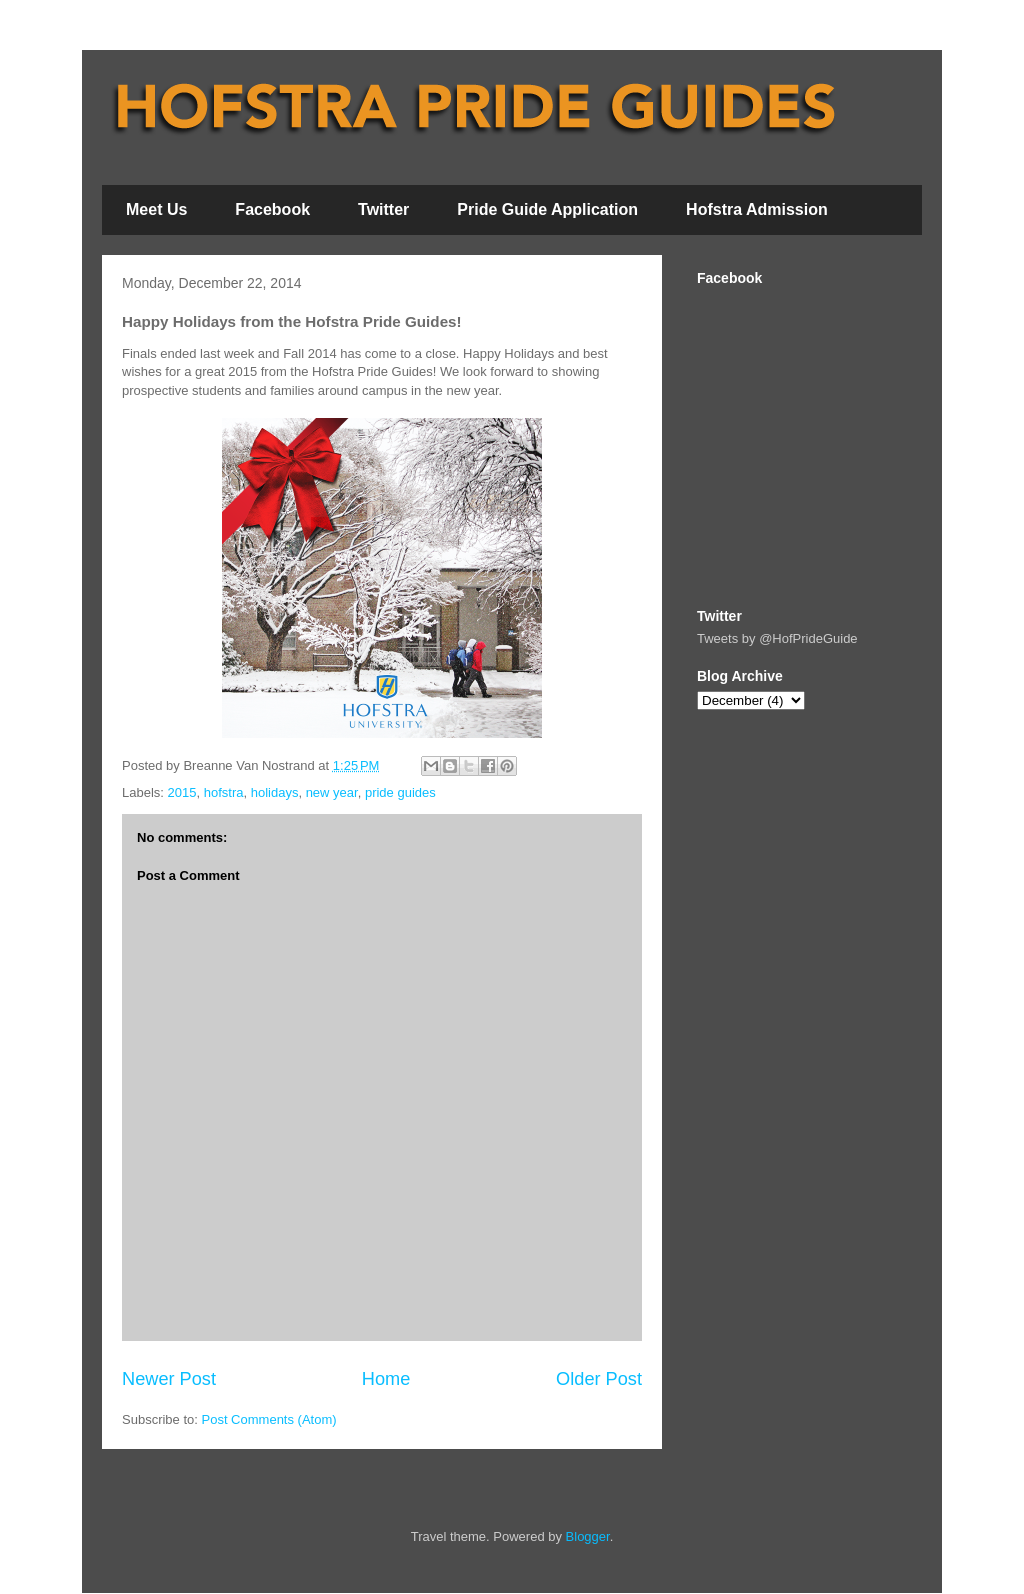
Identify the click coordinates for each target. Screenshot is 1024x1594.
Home (386, 1379)
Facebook (272, 209)
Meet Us (156, 209)
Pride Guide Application (547, 209)
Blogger (588, 1536)
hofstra (224, 792)
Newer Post (169, 1379)
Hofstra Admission (757, 209)
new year (332, 792)
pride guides (400, 792)
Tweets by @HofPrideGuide (777, 638)
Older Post (599, 1379)
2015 (182, 792)
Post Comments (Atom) (269, 1419)
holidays (275, 792)
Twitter (383, 209)
